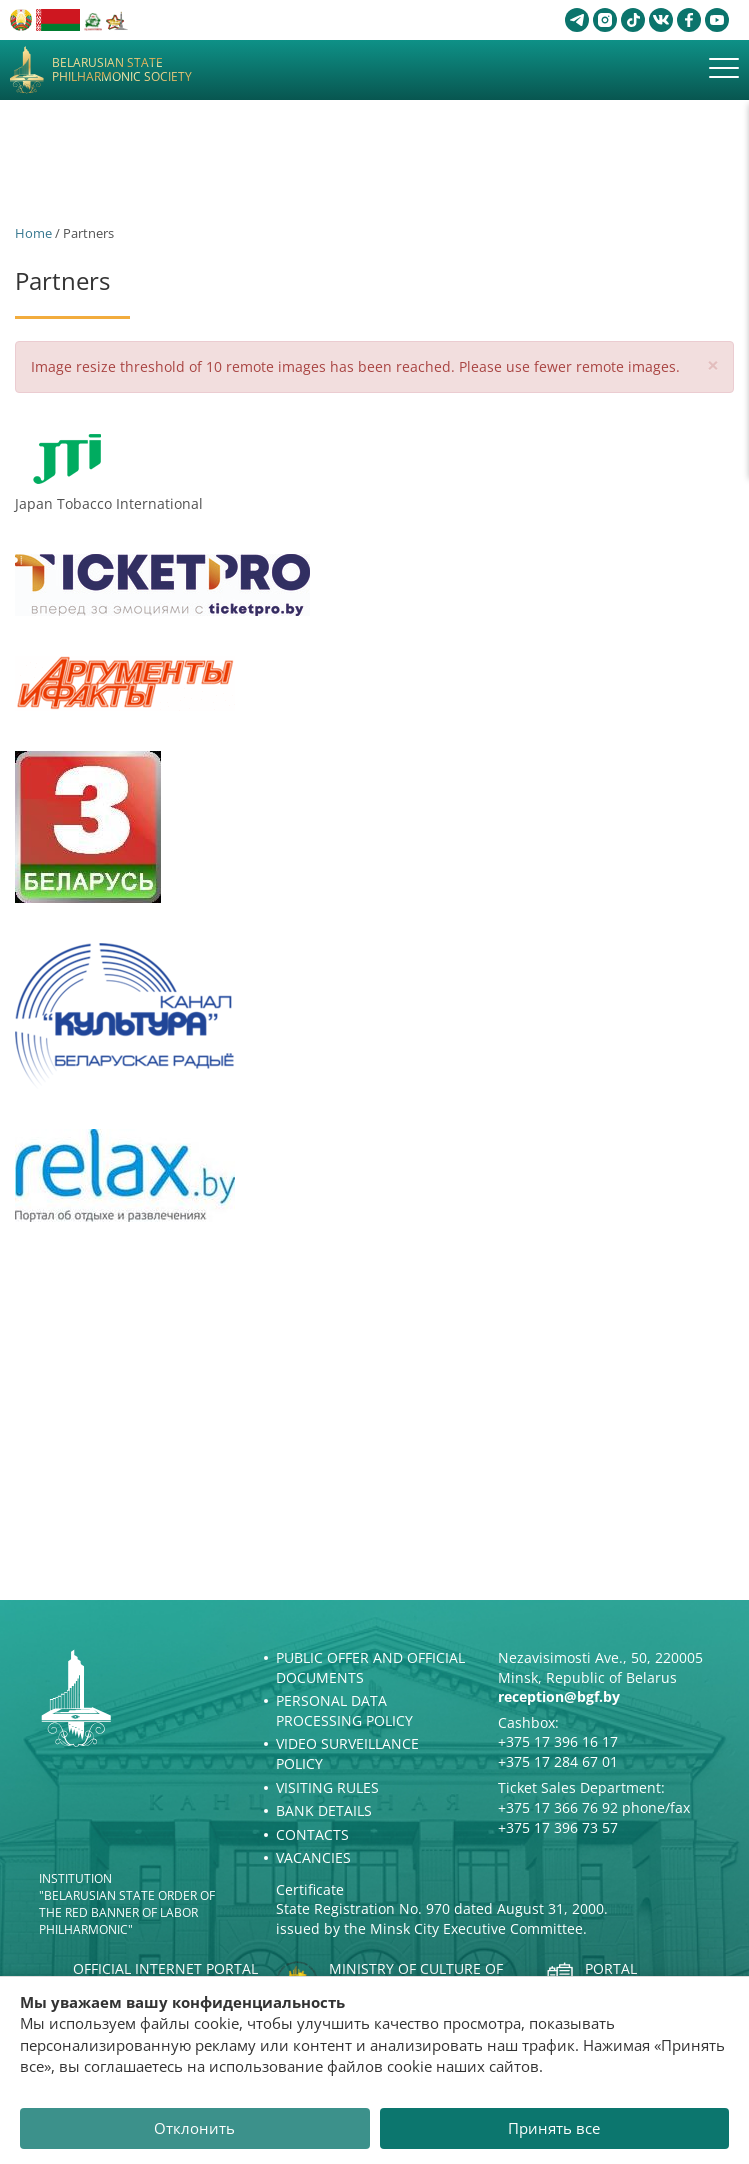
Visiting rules (327, 1787)
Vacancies (313, 1857)
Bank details (324, 1810)
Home (33, 233)
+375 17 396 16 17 (558, 1741)
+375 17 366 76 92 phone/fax (594, 1807)
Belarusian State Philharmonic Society (122, 70)
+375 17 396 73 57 (558, 1827)
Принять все (554, 2128)
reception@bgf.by (559, 1696)
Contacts (312, 1834)
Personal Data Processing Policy (344, 1710)
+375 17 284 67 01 (558, 1761)
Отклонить (194, 2128)
